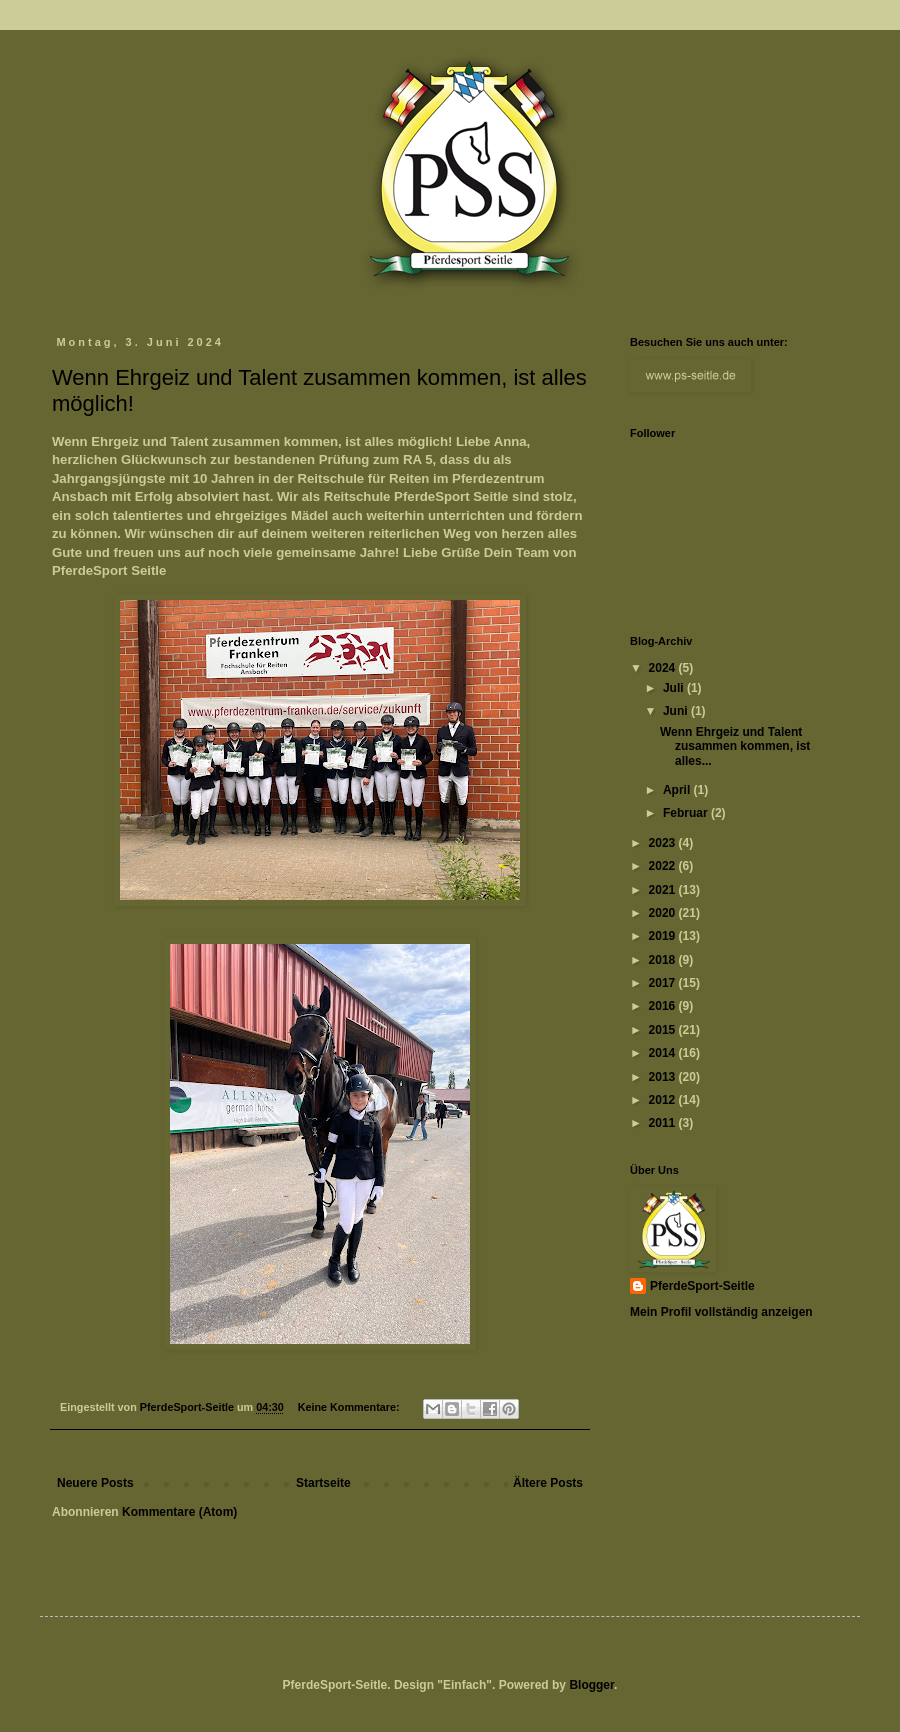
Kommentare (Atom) (179, 1512)
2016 (664, 1006)
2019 (664, 936)
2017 (664, 983)
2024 (664, 668)
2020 (664, 913)
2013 (664, 1077)
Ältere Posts (548, 1483)
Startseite (323, 1483)
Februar (687, 813)
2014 (664, 1053)
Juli (675, 688)
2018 (664, 960)
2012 (664, 1100)
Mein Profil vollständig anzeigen (721, 1312)
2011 (664, 1123)
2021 (664, 890)
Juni (677, 711)
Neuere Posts (95, 1483)
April (678, 790)
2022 (664, 866)
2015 (664, 1030)
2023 (664, 843)
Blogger (591, 1685)
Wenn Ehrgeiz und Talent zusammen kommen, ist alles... (735, 746)
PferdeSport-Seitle (702, 1286)
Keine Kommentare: (350, 1407)
